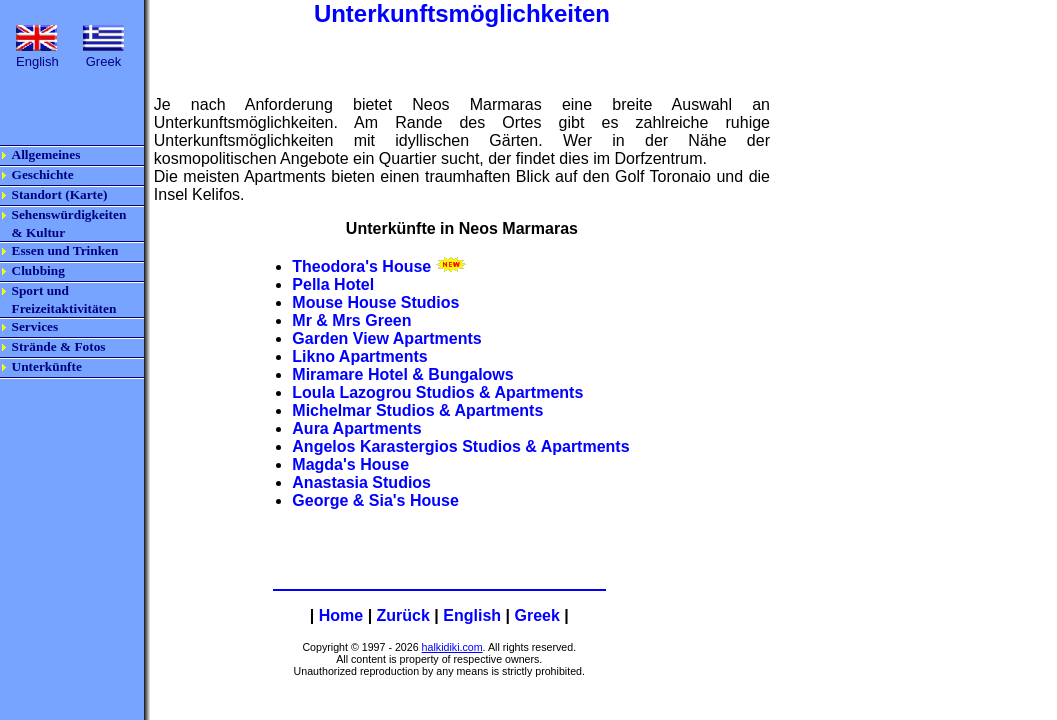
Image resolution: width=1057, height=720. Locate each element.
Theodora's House (361, 266)
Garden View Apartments (386, 338)
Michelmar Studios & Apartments (417, 410)
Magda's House (350, 464)
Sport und (40, 290)
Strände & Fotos (59, 346)
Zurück (403, 615)
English (472, 615)
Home (341, 615)
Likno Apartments (359, 356)
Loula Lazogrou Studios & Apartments (437, 392)
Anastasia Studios (361, 482)
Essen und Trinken (65, 250)
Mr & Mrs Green (351, 320)
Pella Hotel (333, 284)
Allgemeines (46, 154)
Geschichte (43, 174)
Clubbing (38, 270)
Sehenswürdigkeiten (69, 214)
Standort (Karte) (60, 194)
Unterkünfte (47, 366)
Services (35, 326)
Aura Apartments (356, 428)
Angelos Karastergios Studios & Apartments (460, 446)
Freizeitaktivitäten (66, 308)
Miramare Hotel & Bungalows (402, 374)
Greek (536, 615)
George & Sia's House (375, 500)
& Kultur (39, 232)
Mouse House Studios (375, 302)
